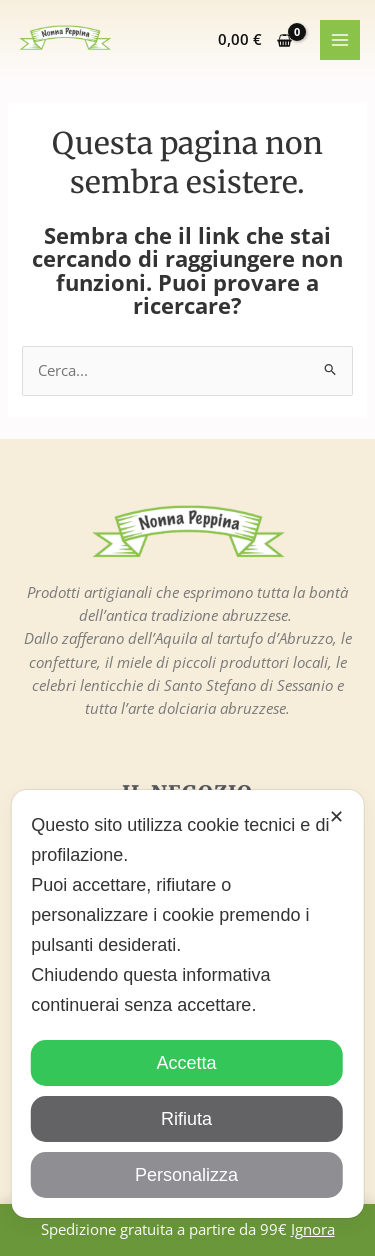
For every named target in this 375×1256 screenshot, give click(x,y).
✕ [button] (336, 817)
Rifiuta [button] (186, 1119)
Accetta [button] (186, 1063)
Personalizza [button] (186, 1175)
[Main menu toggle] (340, 40)
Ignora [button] (313, 1229)
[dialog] (187, 1004)
